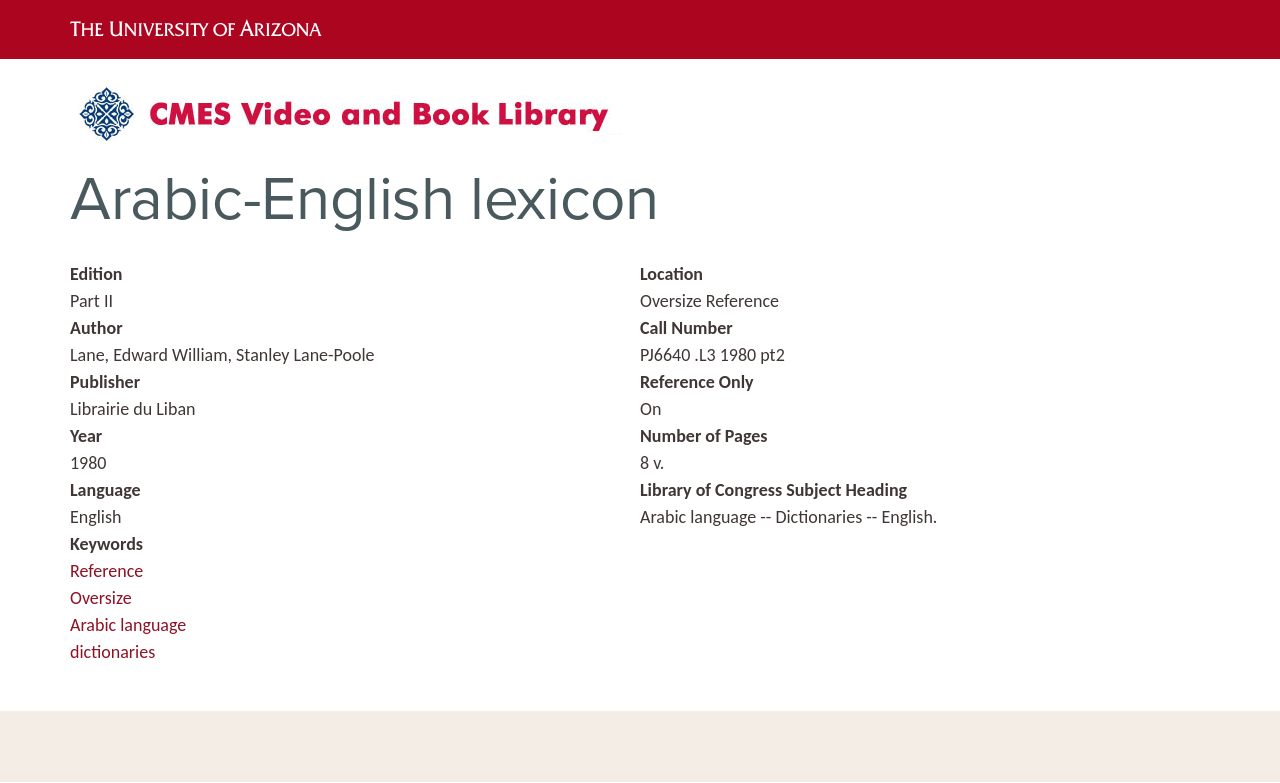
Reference (106, 571)
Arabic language (128, 625)
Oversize (101, 598)
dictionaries (112, 652)
